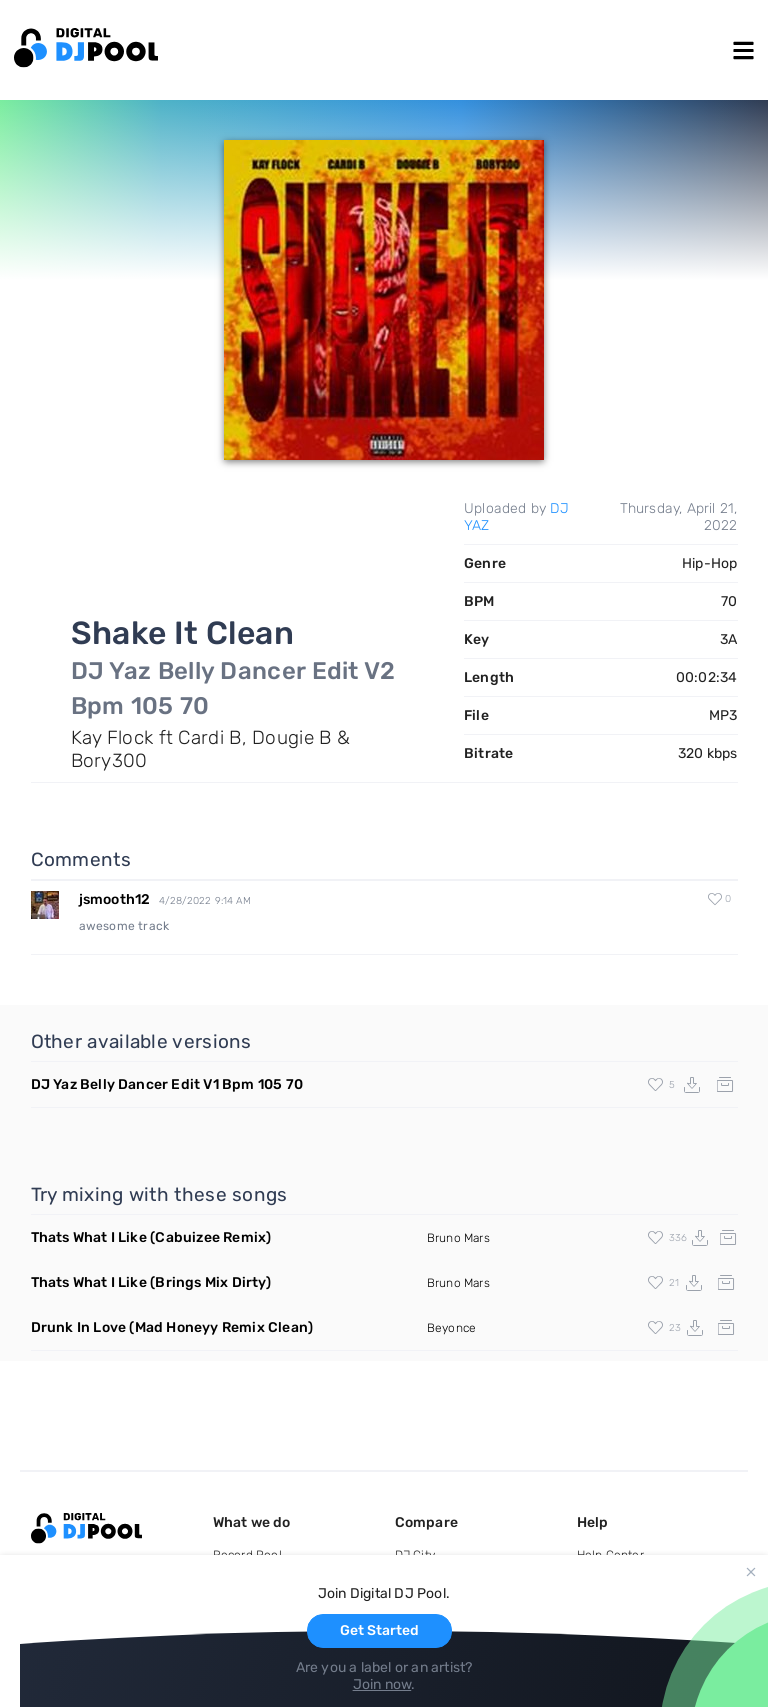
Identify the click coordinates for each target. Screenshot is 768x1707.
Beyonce (451, 1328)
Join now (382, 1684)
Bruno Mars (458, 1238)
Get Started (379, 1630)
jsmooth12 (115, 899)
